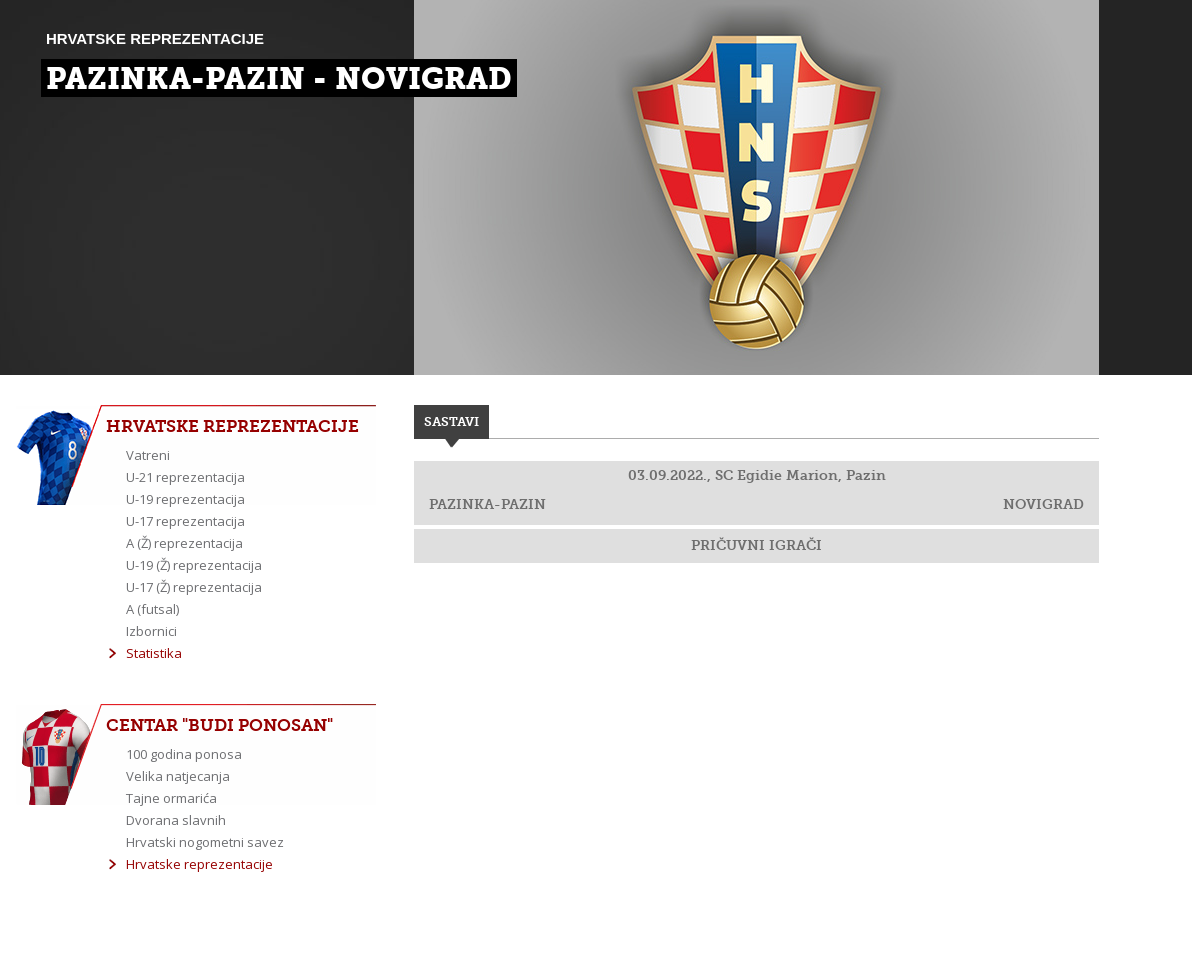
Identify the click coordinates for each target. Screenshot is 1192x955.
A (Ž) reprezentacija (184, 543)
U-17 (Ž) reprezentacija (194, 587)
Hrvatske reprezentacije (199, 864)
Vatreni (148, 455)
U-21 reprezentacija (185, 477)
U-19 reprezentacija (185, 499)
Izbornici (151, 631)
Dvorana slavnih (176, 820)
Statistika (154, 653)
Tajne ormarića (171, 798)
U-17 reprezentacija (185, 521)
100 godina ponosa (184, 754)
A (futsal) (152, 609)
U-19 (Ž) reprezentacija (194, 565)
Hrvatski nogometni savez (205, 842)
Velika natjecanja (178, 776)
